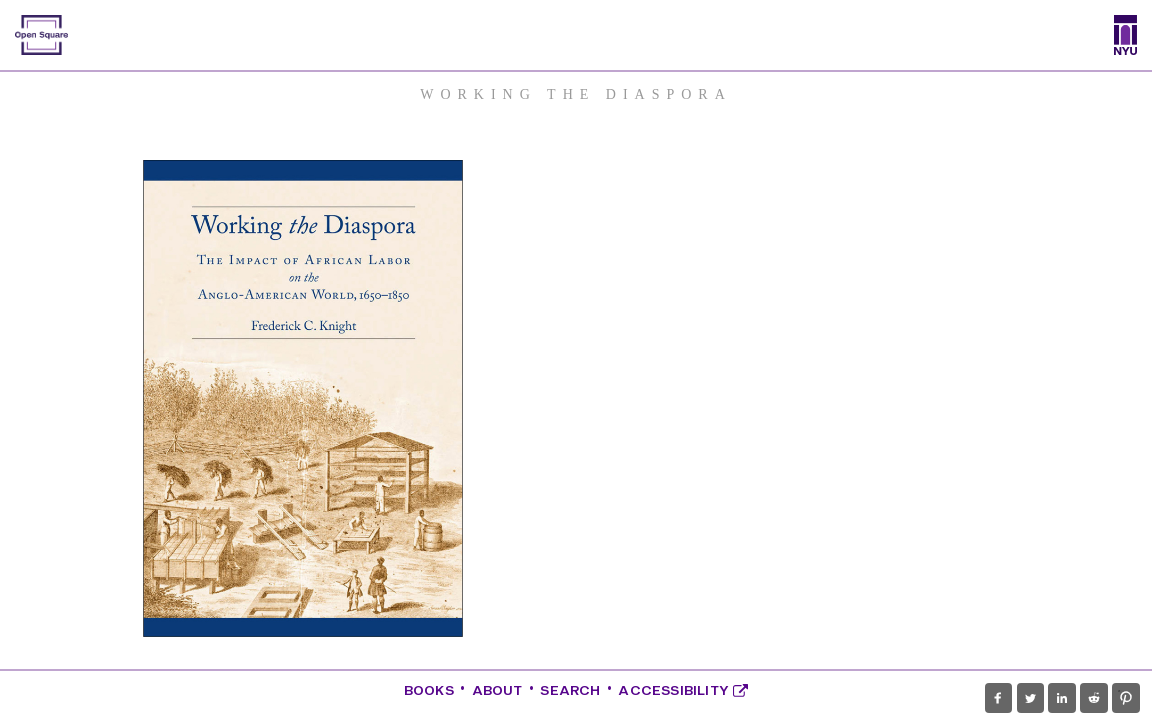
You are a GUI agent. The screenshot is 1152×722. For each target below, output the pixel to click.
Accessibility (683, 690)
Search (570, 690)
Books (429, 690)
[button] (998, 698)
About (497, 690)
